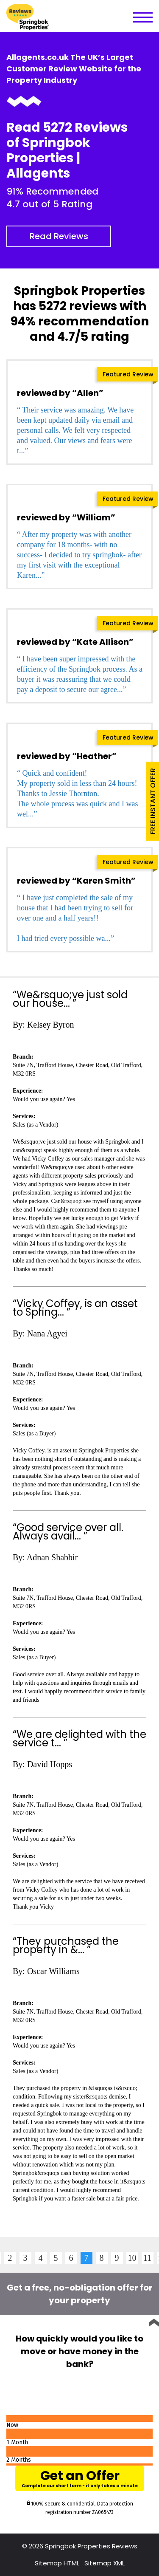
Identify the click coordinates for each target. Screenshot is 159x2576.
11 (147, 2257)
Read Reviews (59, 236)
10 (132, 2257)
